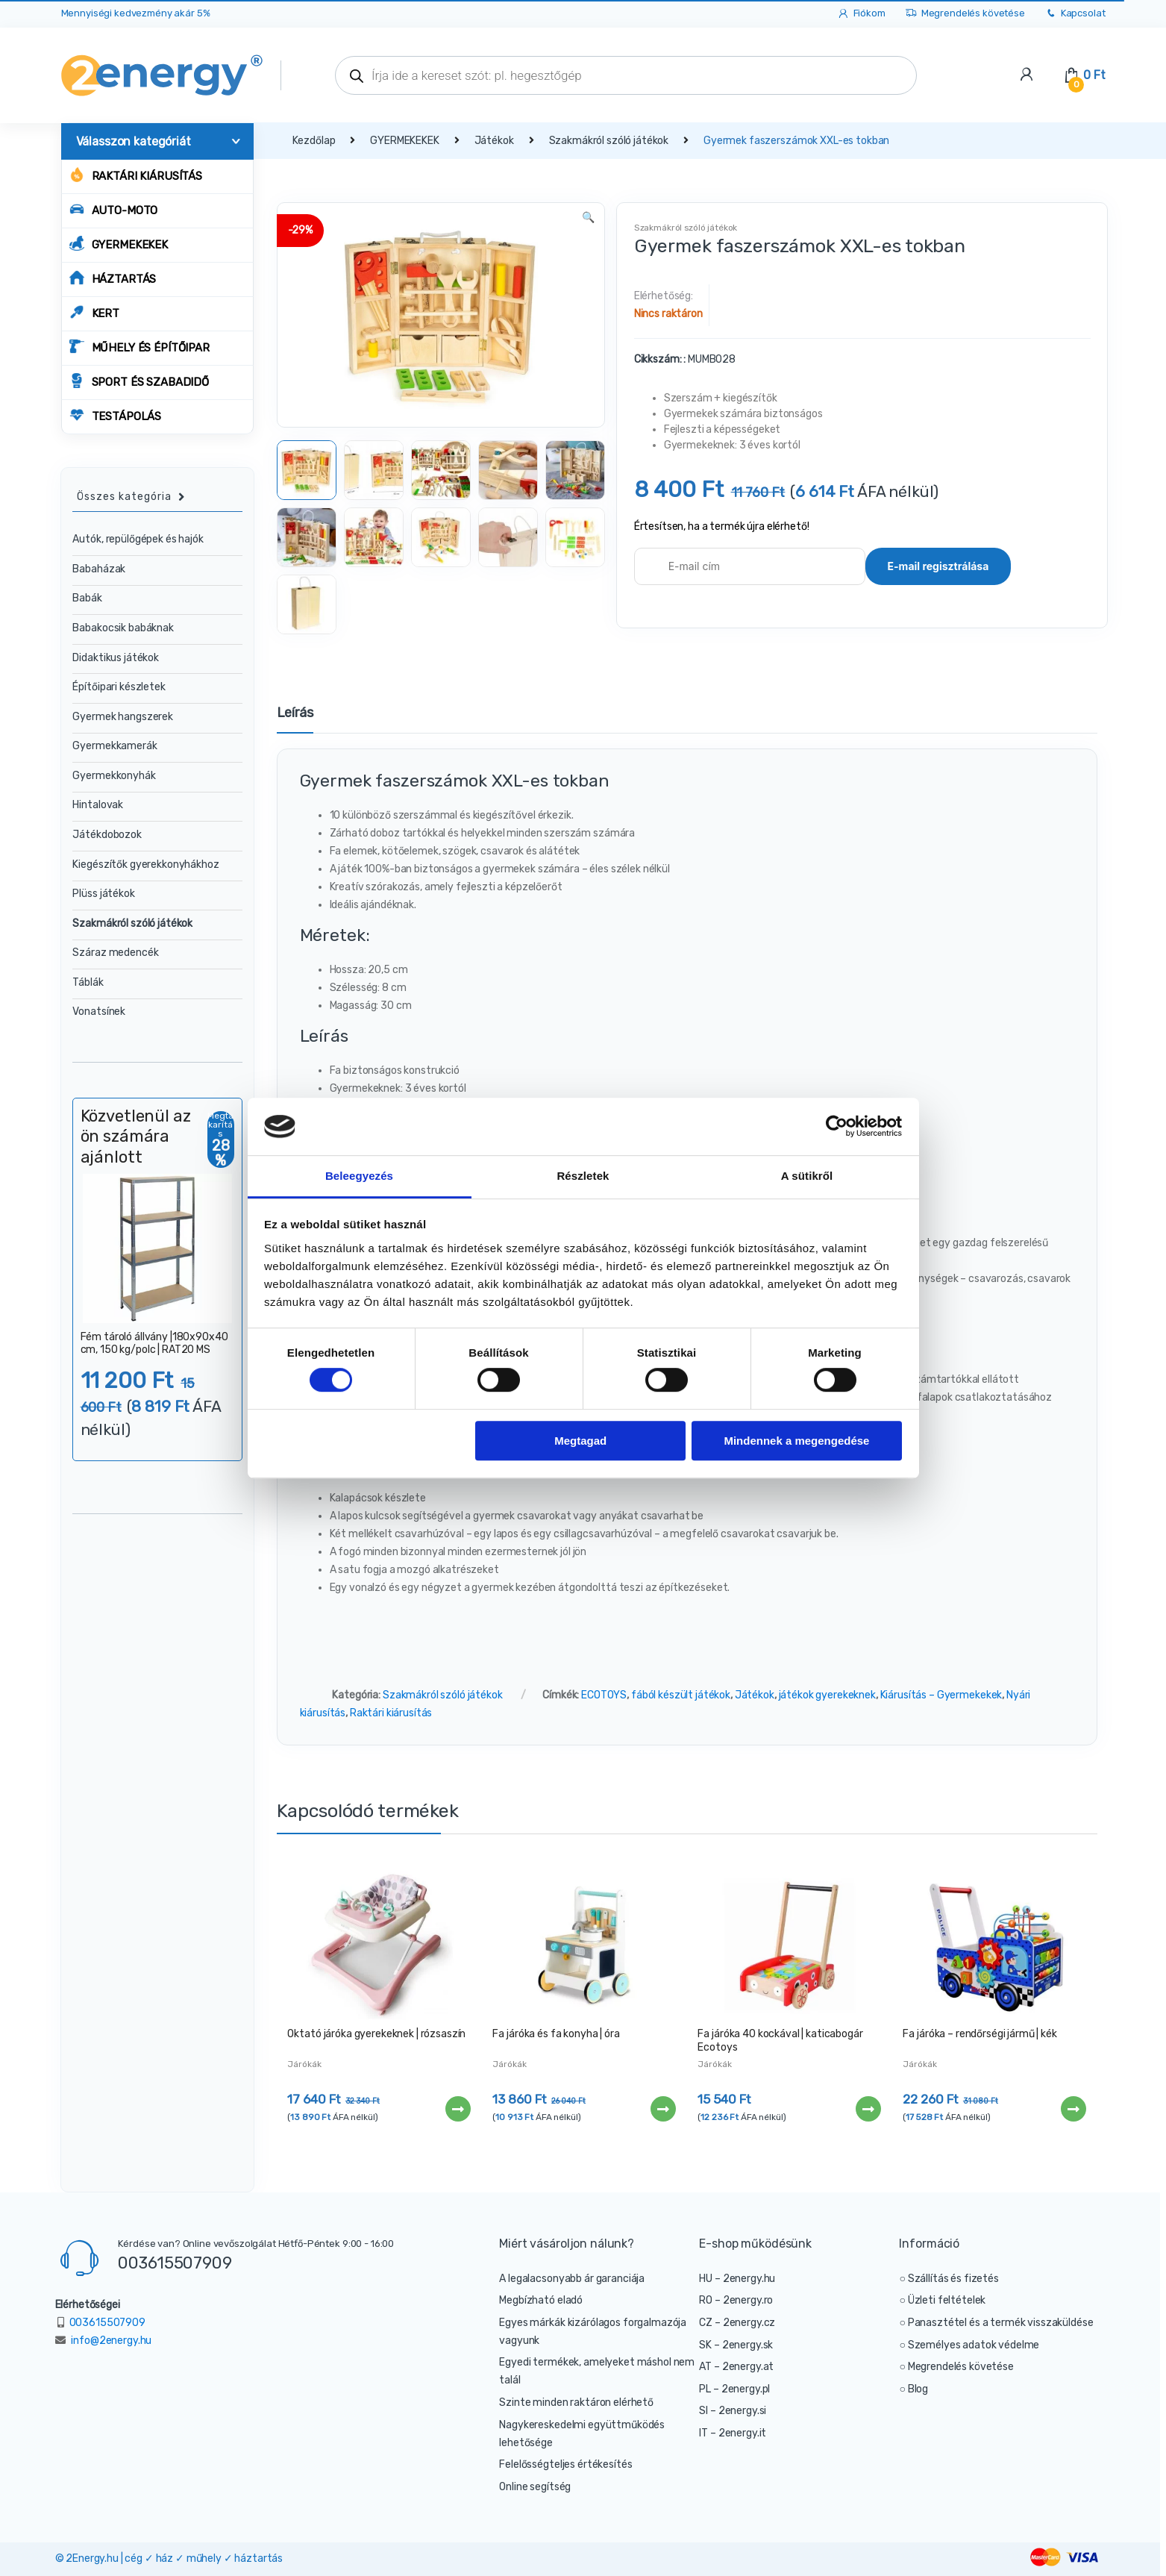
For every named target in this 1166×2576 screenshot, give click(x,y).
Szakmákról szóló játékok (609, 140)
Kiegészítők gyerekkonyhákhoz (145, 864)
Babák (86, 598)
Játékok (494, 140)
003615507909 (174, 2262)
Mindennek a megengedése (796, 1440)
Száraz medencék (115, 952)
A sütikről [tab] (807, 1175)
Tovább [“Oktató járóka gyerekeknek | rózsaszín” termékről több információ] (457, 2109)
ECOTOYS (604, 1695)
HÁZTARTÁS (113, 278)
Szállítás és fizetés (953, 2278)
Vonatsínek (98, 1011)
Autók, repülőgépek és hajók (137, 539)
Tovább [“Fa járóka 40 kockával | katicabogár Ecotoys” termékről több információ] (867, 2109)
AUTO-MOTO (113, 209)
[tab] (295, 719)
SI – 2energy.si (732, 2410)
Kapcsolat (1075, 13)
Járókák (304, 2064)
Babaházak (98, 569)
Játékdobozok (106, 834)
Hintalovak (97, 804)
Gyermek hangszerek (122, 716)
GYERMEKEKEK (118, 243)
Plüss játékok (103, 893)
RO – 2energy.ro (736, 2300)
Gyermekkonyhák (113, 775)
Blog (918, 2389)
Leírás (295, 713)
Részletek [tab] (583, 1175)
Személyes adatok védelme (974, 2345)
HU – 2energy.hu (737, 2278)
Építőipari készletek (118, 687)
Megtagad (580, 1440)
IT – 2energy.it (732, 2433)
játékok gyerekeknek (827, 1695)
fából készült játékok (680, 1695)
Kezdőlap (314, 140)
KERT (94, 312)
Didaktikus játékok (115, 657)
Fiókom (861, 13)
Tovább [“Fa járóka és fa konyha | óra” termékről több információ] (662, 2109)
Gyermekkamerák (114, 746)
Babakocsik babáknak (122, 628)
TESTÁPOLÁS (115, 415)
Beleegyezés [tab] (359, 1175)
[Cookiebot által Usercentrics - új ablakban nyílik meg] (836, 1127)
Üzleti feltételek (947, 2300)
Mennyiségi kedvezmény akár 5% (135, 13)
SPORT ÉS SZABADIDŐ (139, 381)
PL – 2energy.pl (734, 2389)
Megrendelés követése (965, 13)
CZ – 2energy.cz (737, 2322)
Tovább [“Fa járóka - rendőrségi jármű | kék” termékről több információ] (1072, 2109)
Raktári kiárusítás (135, 175)
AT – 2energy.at (736, 2366)
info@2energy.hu (111, 2340)
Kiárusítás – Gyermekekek (941, 1695)
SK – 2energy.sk (736, 2345)
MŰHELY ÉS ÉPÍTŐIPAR (139, 346)
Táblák (87, 982)
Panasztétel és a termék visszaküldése (1001, 2322)
